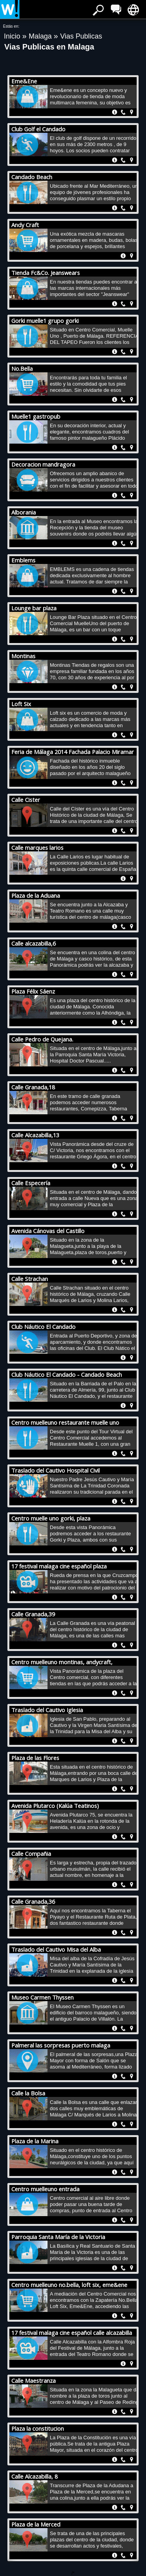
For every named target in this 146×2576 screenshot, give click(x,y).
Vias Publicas (81, 36)
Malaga (41, 36)
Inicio (13, 36)
